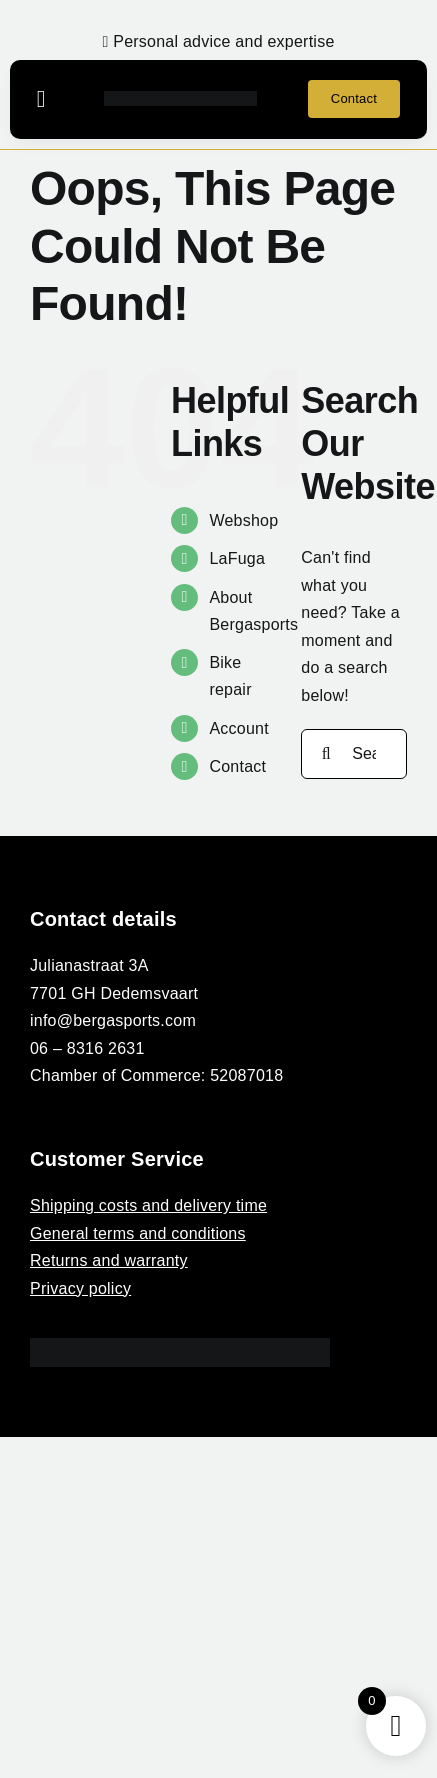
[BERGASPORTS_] (180, 98)
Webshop (243, 520)
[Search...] (354, 754)
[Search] (326, 754)
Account (239, 728)
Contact (237, 766)
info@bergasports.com (113, 1020)
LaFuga (237, 558)
